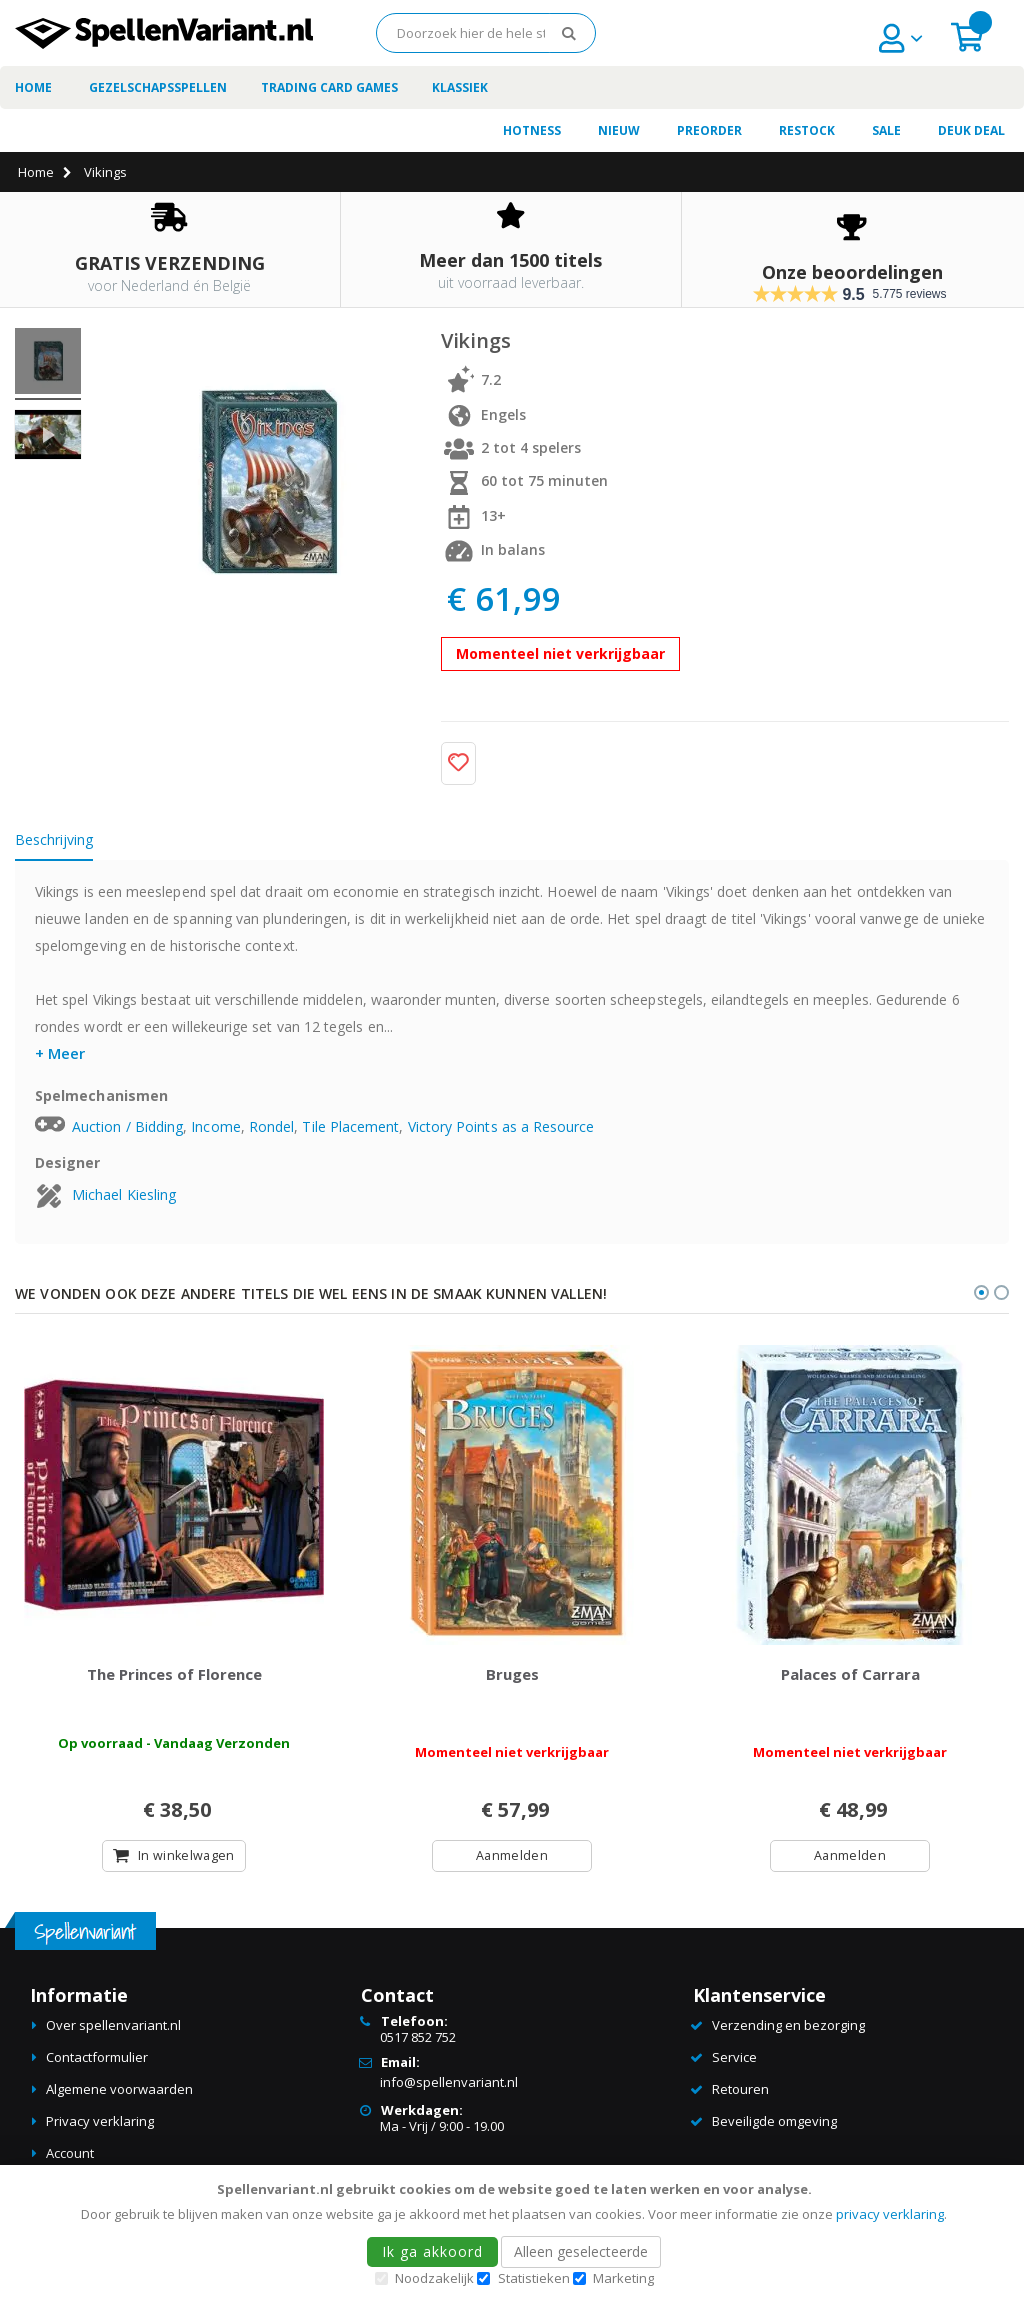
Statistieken (534, 2278)
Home (36, 172)
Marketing (623, 2278)
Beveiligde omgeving (774, 2125)
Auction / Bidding (127, 1126)
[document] (515, 2231)
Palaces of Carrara (850, 1677)
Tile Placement (350, 1126)
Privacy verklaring (100, 2125)
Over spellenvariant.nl (113, 2029)
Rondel (271, 1126)
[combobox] (486, 33)
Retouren (740, 2093)
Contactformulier (97, 2061)
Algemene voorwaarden (119, 2093)
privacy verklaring (890, 2214)
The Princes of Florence (174, 1677)
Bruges (512, 1677)
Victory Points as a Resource (501, 1126)
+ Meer (60, 1053)
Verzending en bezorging (788, 2029)
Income (215, 1126)
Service (734, 2061)
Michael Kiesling (124, 1194)
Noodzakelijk (434, 2278)
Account (70, 2157)
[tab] (69, 843)
